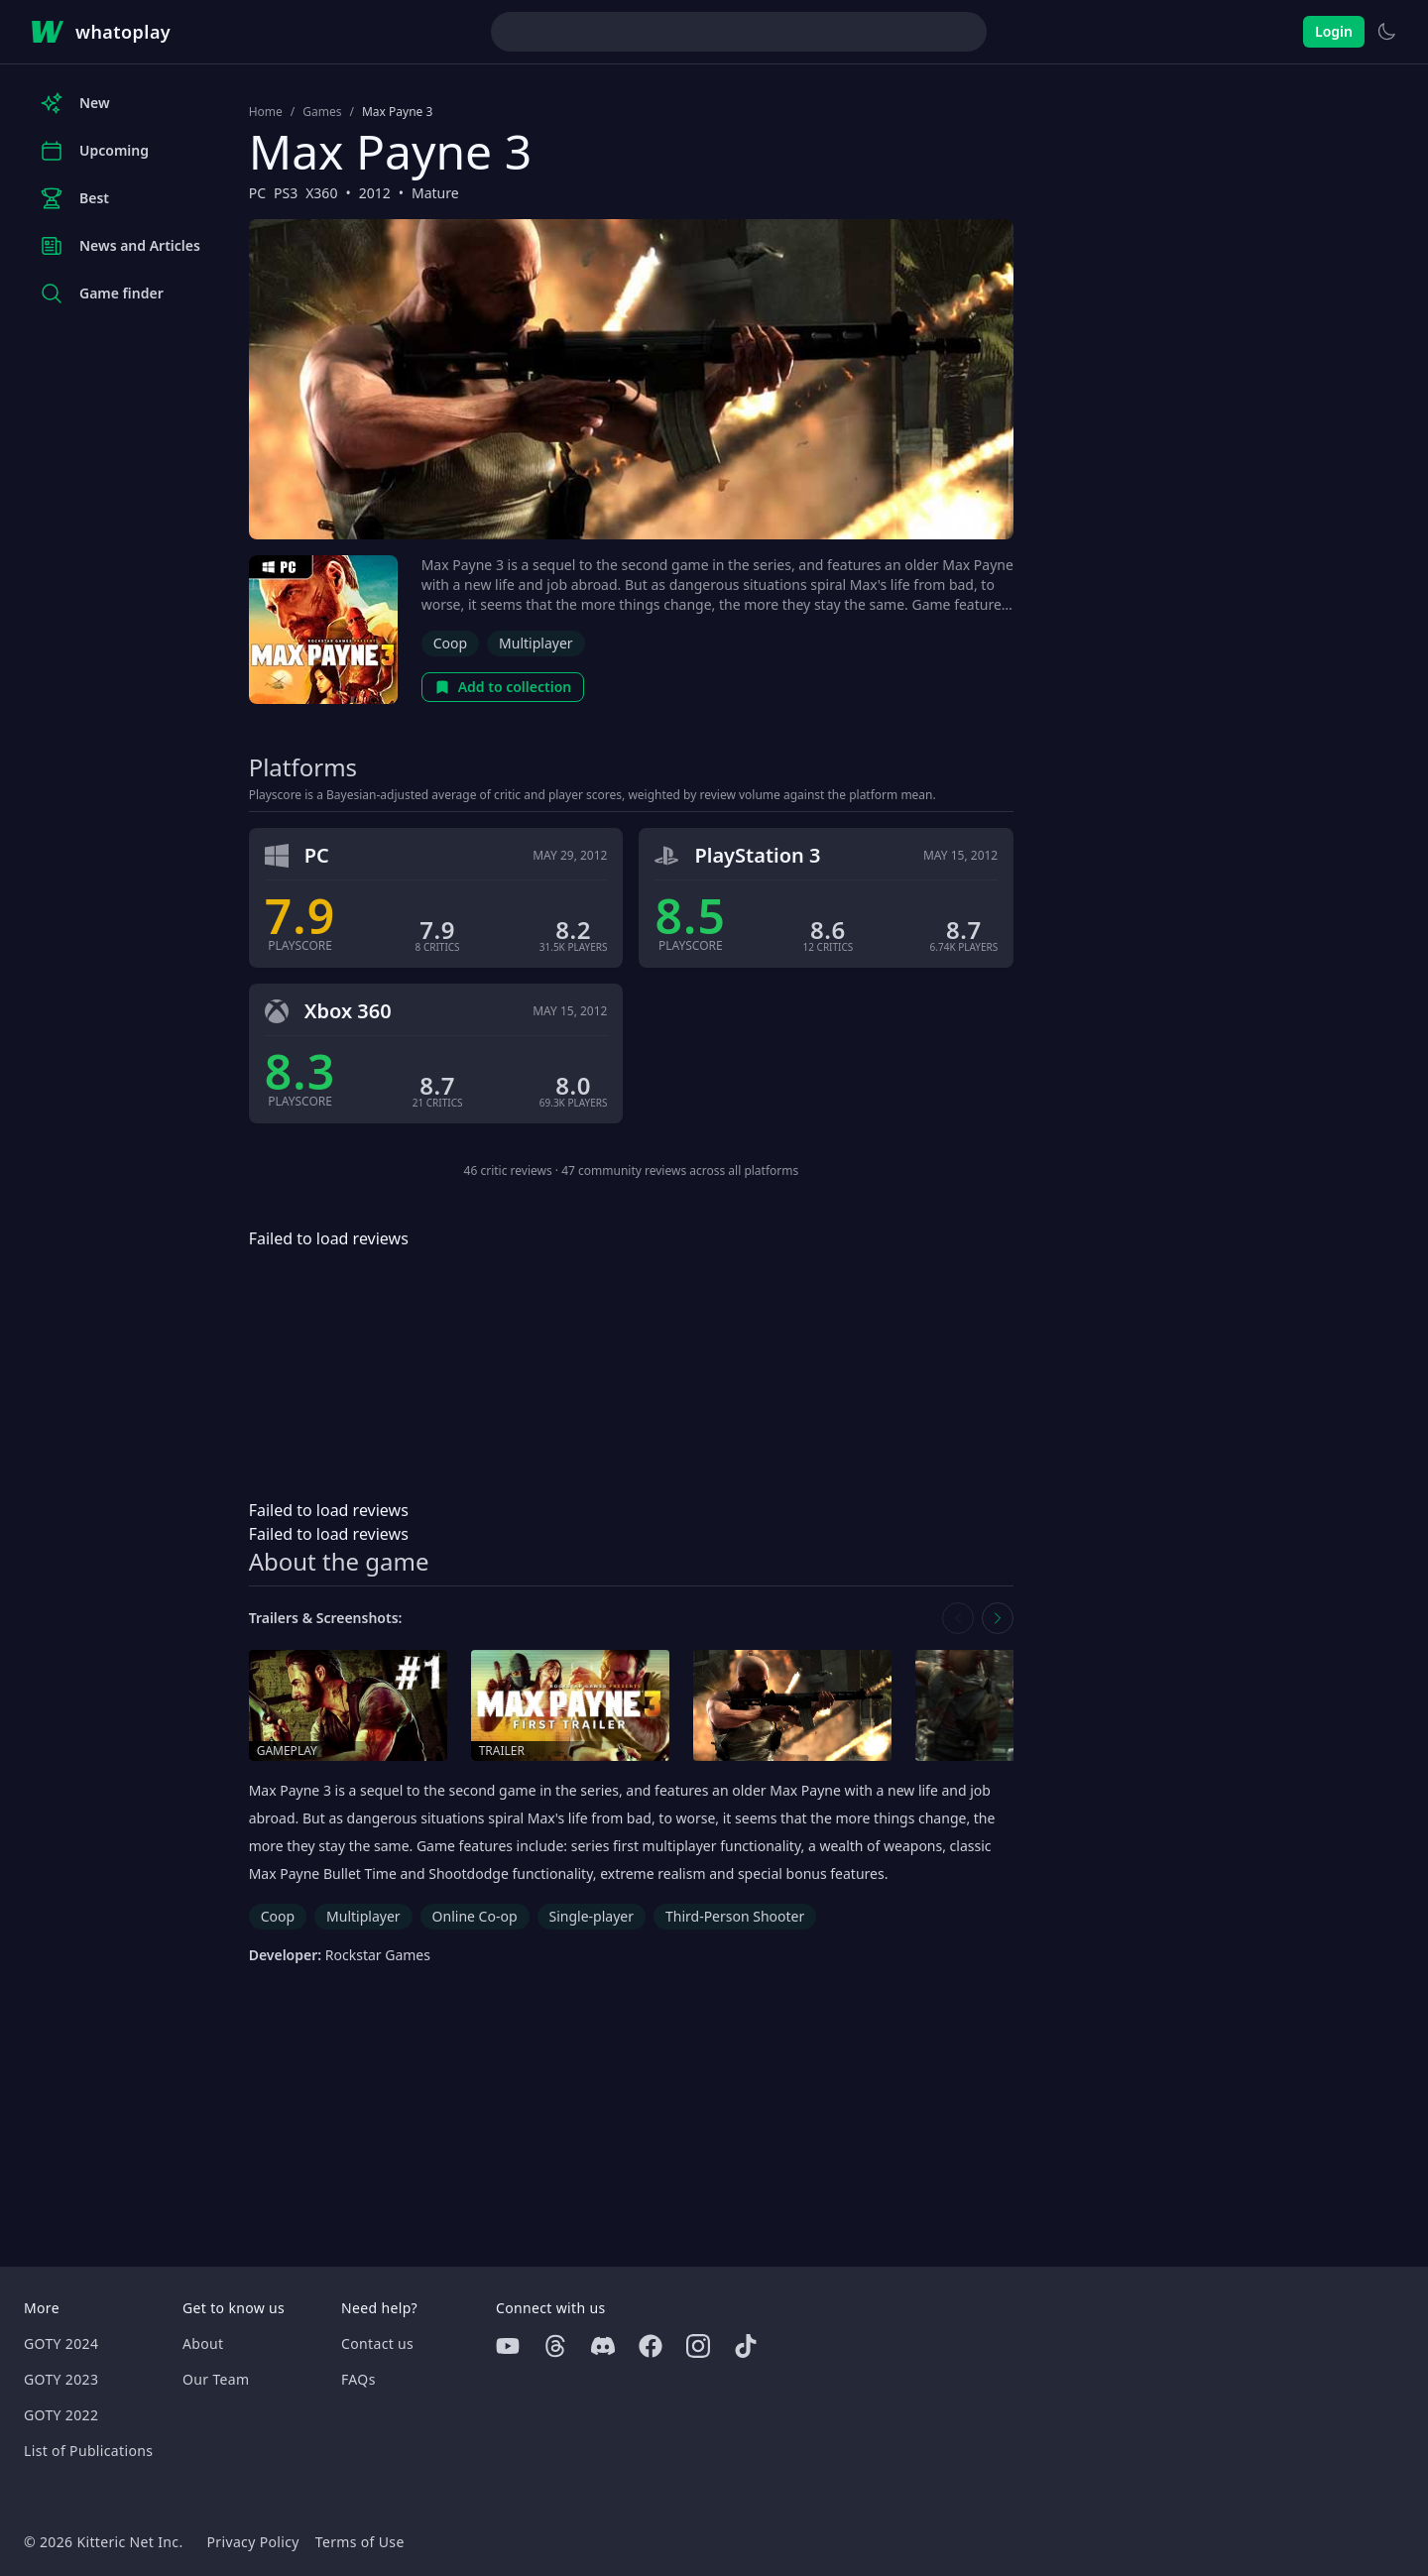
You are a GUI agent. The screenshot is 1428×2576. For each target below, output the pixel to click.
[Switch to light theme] (1386, 32)
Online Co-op (475, 1916)
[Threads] (555, 2346)
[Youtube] (508, 2346)
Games (321, 112)
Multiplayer (536, 643)
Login (1334, 31)
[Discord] (603, 2346)
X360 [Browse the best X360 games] (321, 192)
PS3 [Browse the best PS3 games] (286, 192)
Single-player (591, 1916)
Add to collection (503, 686)
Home (266, 112)
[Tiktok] (746, 2346)
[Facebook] (650, 2346)
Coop (450, 643)
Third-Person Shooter (734, 1916)
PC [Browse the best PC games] (257, 192)
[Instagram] (698, 2346)
